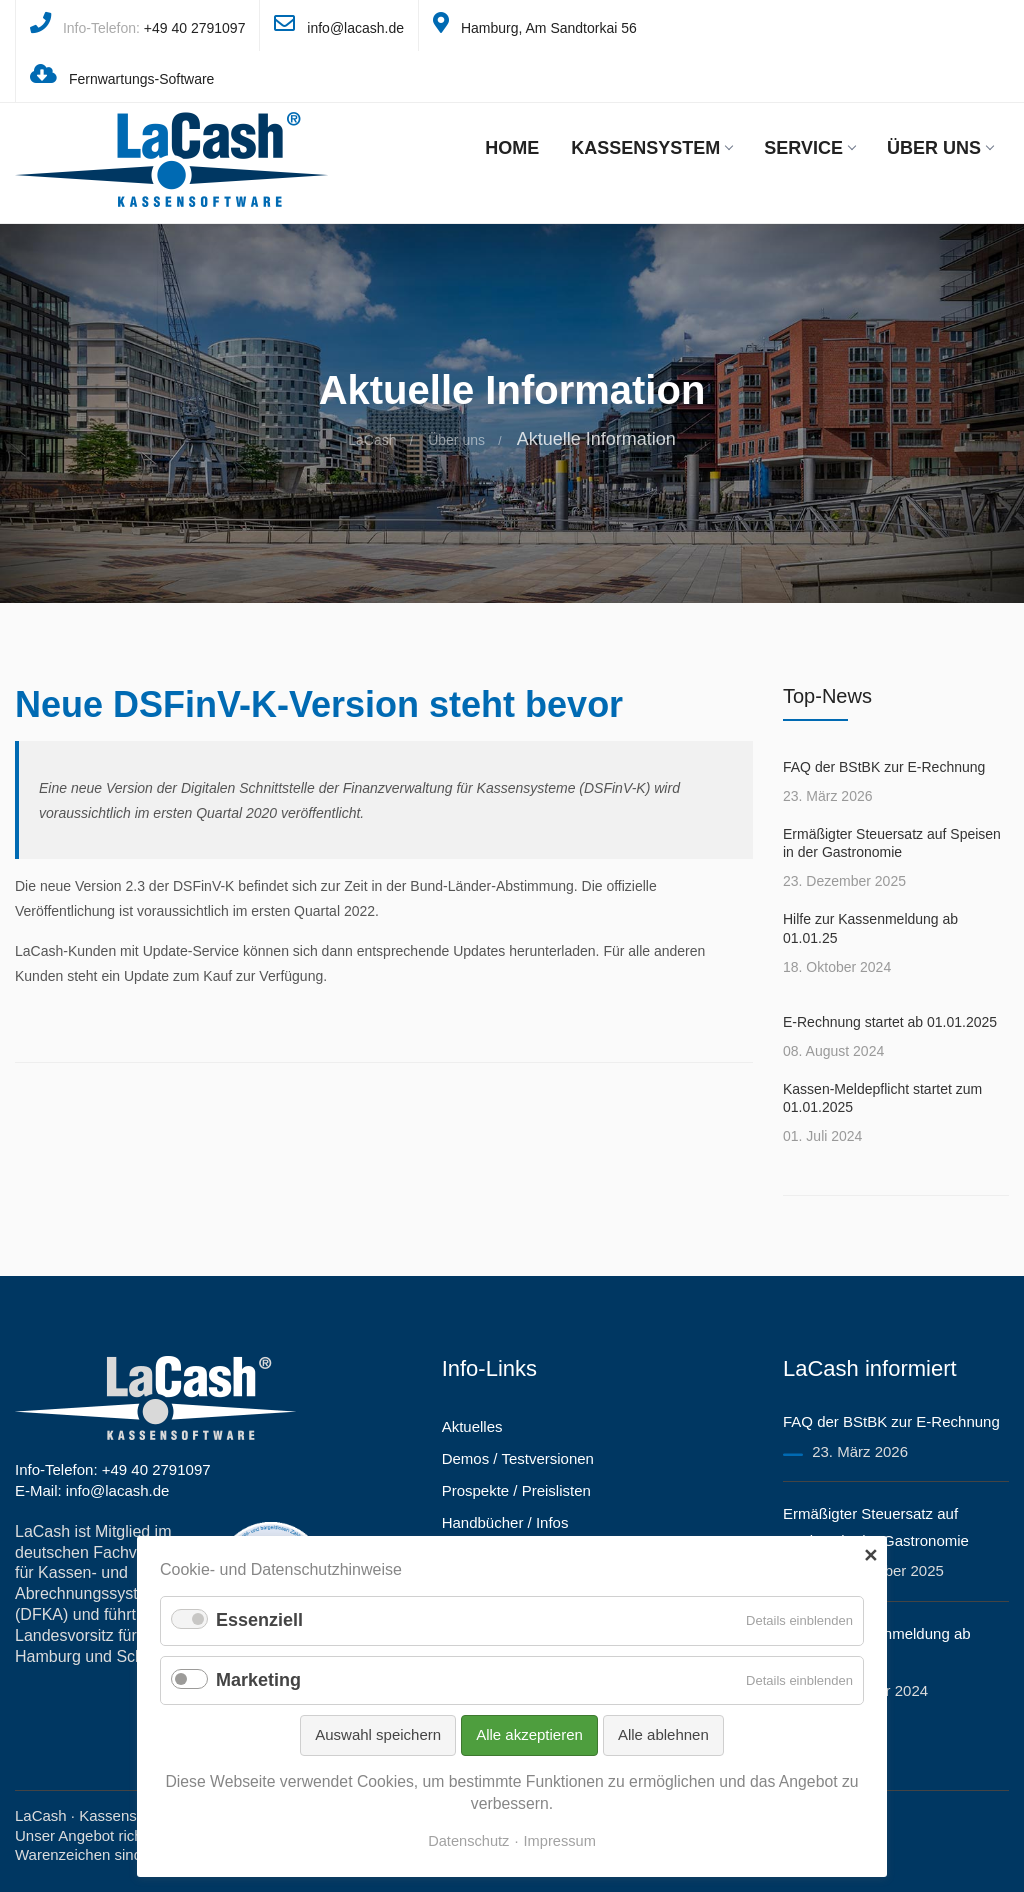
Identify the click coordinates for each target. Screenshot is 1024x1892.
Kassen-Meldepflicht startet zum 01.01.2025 (882, 1098)
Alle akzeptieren (529, 1734)
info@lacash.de (355, 28)
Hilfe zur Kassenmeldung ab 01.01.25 (870, 928)
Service (809, 148)
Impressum (560, 1841)
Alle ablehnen (663, 1734)
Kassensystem (651, 148)
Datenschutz (468, 1841)
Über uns (940, 148)
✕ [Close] (870, 1556)
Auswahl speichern (378, 1734)
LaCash (372, 440)
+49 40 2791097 (195, 28)
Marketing (258, 1680)
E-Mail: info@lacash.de (92, 1490)
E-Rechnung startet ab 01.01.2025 (890, 1022)
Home (512, 148)
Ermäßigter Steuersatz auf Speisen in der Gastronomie (892, 843)
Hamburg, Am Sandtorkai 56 (549, 28)
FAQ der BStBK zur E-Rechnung (884, 767)
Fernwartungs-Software (142, 79)
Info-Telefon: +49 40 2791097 (113, 1469)
